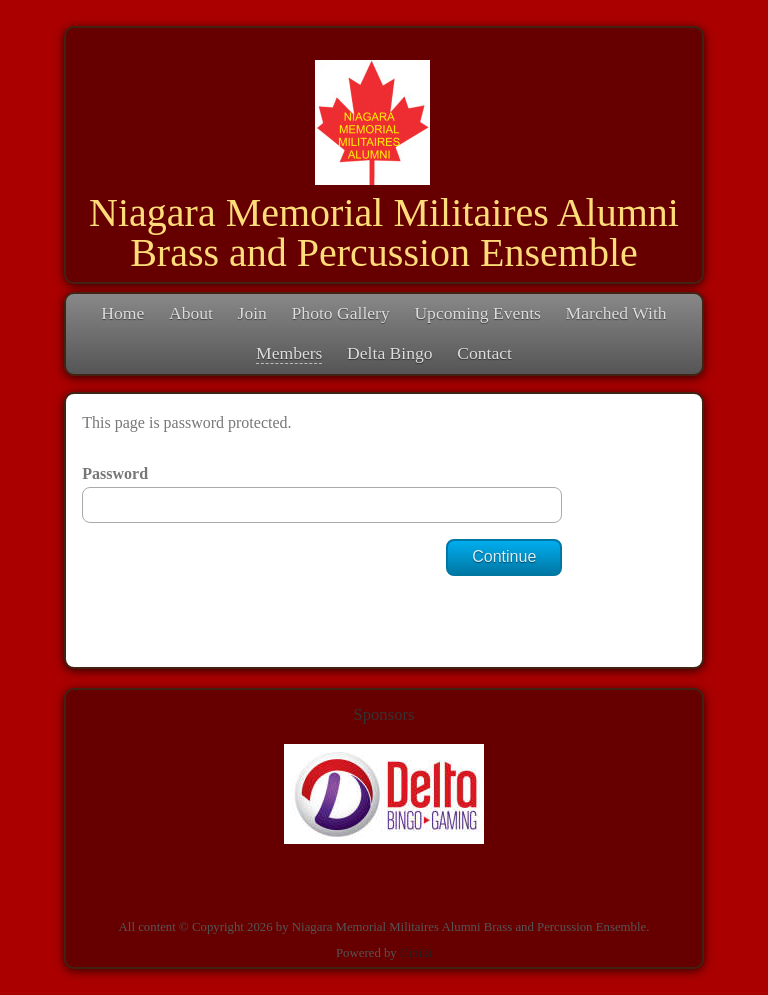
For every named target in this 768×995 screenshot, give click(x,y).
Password (115, 473)
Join (252, 313)
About (191, 313)
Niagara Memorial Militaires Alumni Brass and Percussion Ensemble (384, 232)
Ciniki (416, 953)
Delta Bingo (390, 353)
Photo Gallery (341, 313)
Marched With (616, 313)
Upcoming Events (477, 313)
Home (122, 313)
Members (289, 353)
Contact (484, 353)
